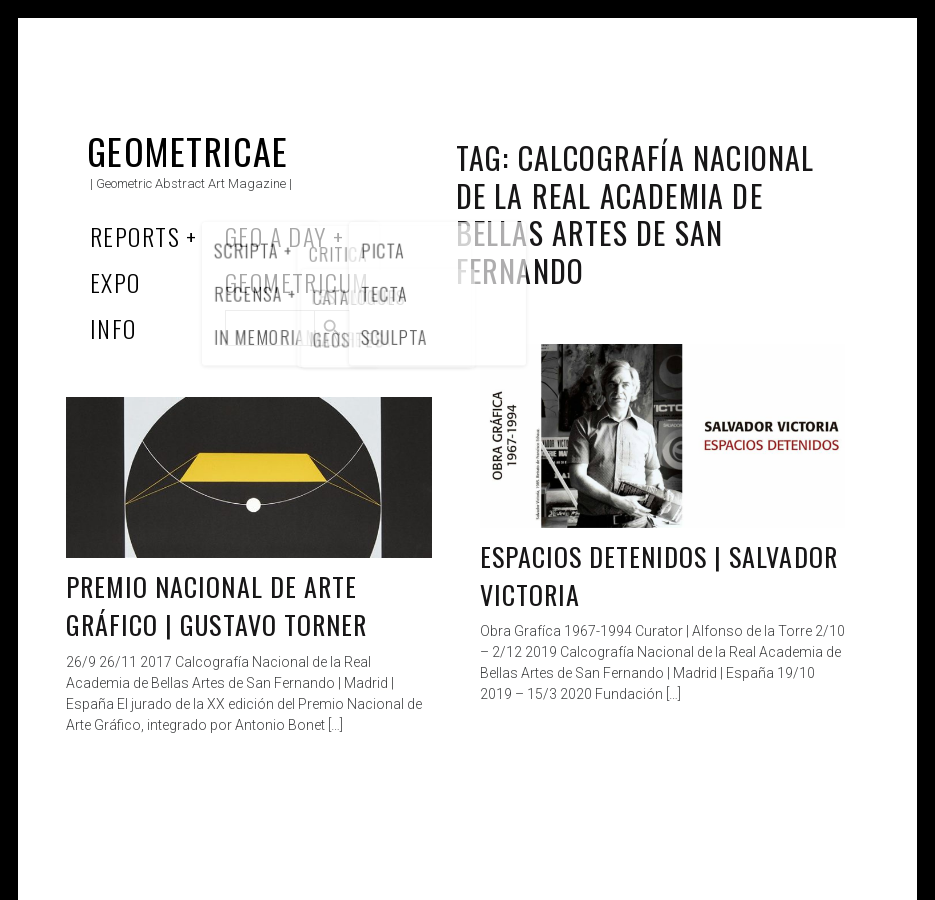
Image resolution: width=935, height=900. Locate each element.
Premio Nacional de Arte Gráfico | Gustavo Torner (216, 605)
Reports (135, 236)
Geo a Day (276, 236)
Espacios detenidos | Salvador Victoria (659, 575)
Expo (115, 282)
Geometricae (188, 150)
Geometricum (297, 282)
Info (113, 328)
